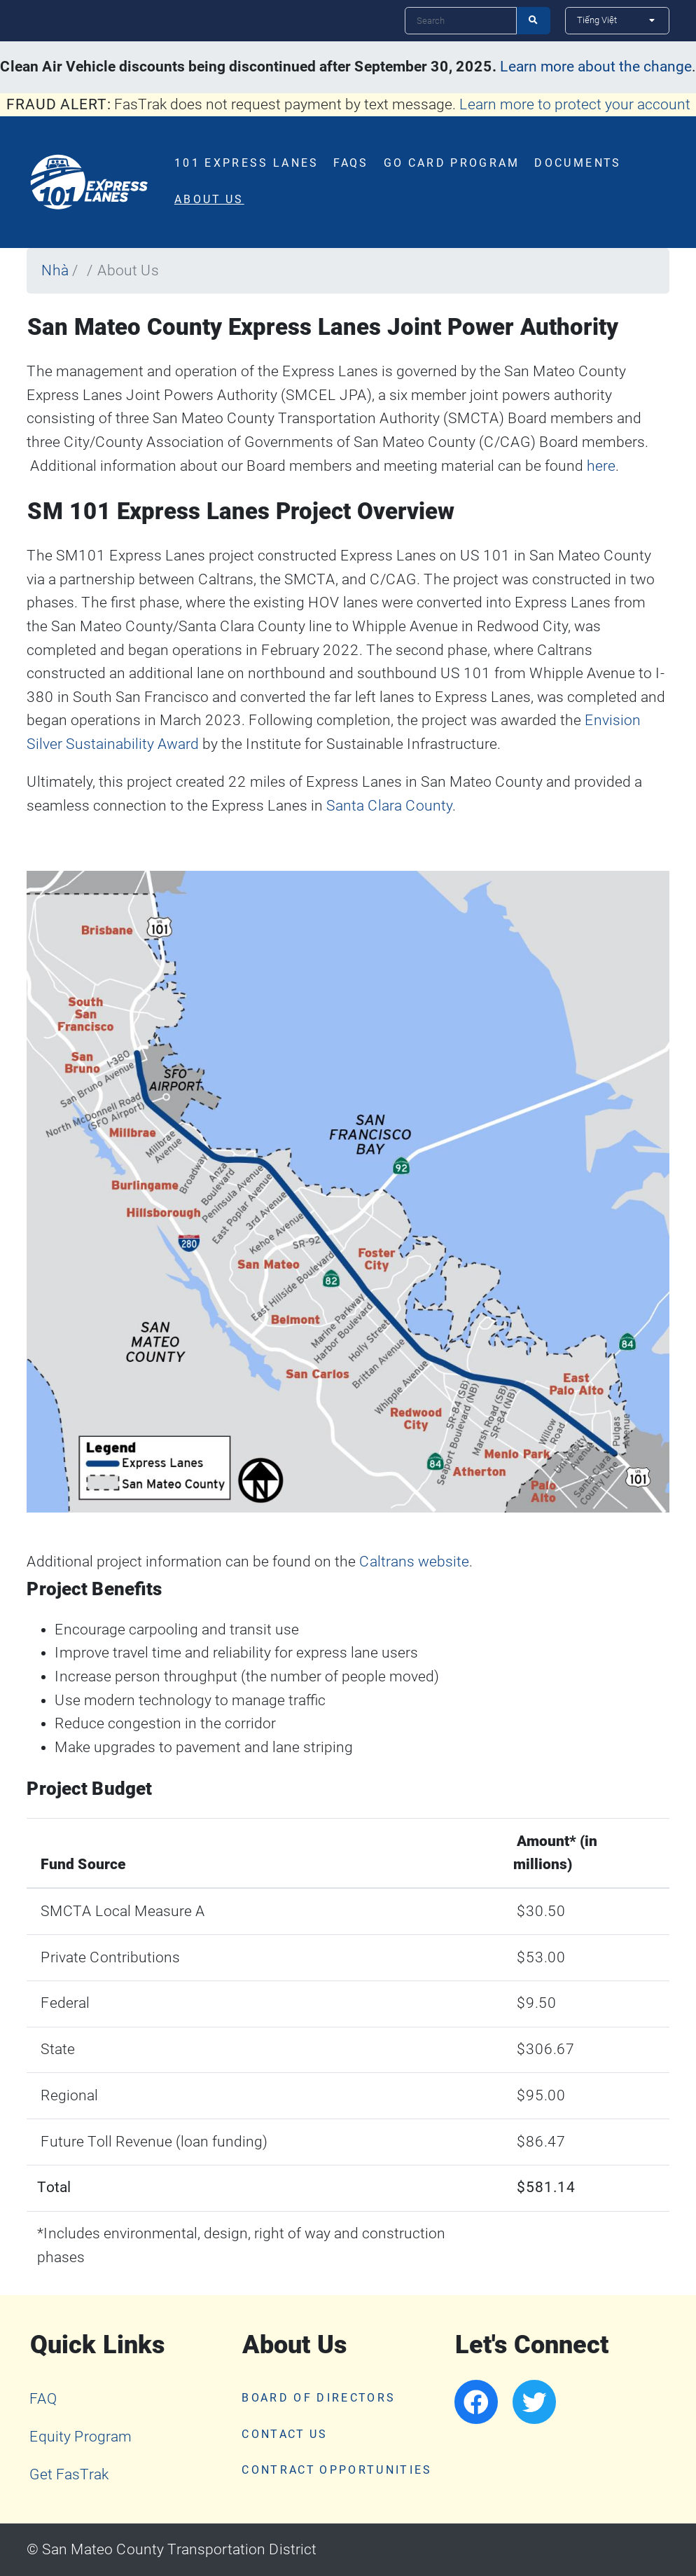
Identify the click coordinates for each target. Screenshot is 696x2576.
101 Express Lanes (246, 163)
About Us (209, 199)
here (601, 465)
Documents (577, 163)
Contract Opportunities (337, 2470)
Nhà (55, 270)
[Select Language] (617, 20)
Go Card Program (452, 163)
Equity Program (80, 2436)
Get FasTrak (69, 2474)
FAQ (43, 2398)
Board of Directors (319, 2398)
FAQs (350, 163)
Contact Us (285, 2434)
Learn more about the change (596, 66)
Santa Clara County (389, 805)
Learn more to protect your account (574, 104)
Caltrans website (414, 1561)
